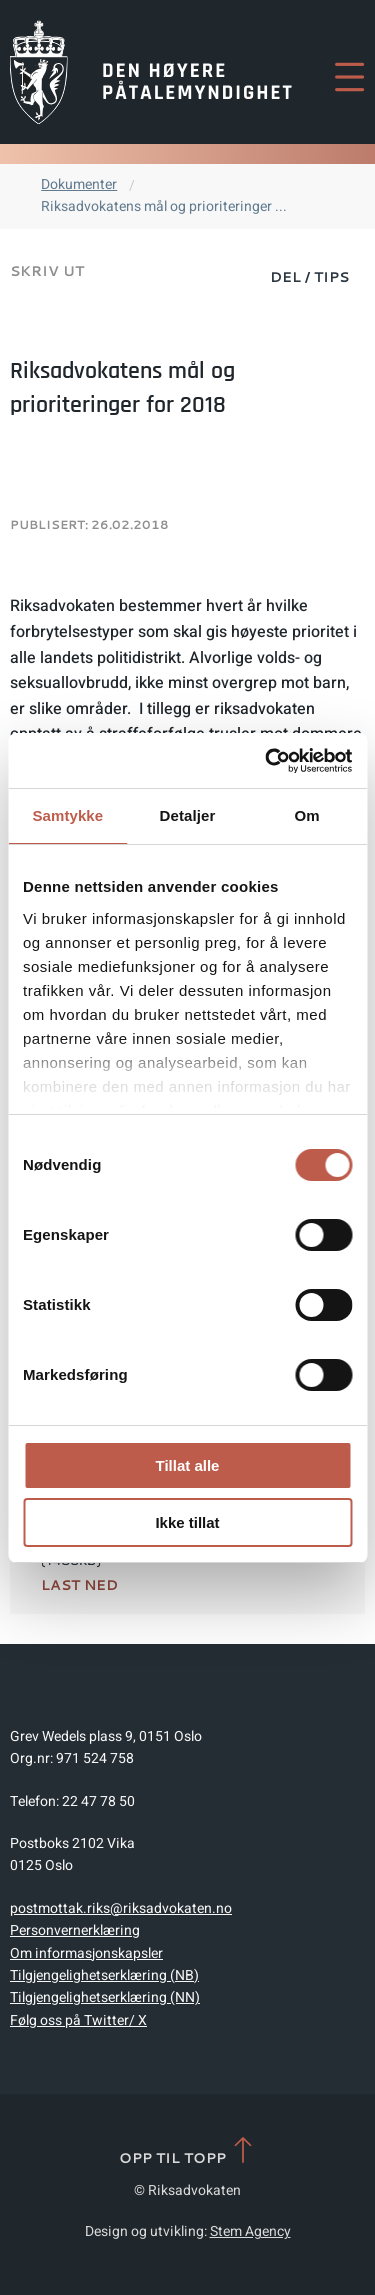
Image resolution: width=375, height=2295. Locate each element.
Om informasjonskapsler (86, 1953)
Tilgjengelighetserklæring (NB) (104, 1975)
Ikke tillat (187, 1522)
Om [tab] (307, 815)
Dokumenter (79, 184)
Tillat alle (188, 1465)
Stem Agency (250, 2231)
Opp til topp (187, 2151)
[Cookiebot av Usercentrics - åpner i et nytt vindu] (267, 761)
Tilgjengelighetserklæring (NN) (105, 1997)
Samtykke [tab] (67, 815)
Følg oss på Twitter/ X (78, 2020)
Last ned (79, 1585)
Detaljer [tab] (188, 815)
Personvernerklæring (75, 1930)
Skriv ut (47, 271)
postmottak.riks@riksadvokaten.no (121, 1908)
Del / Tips (309, 277)
